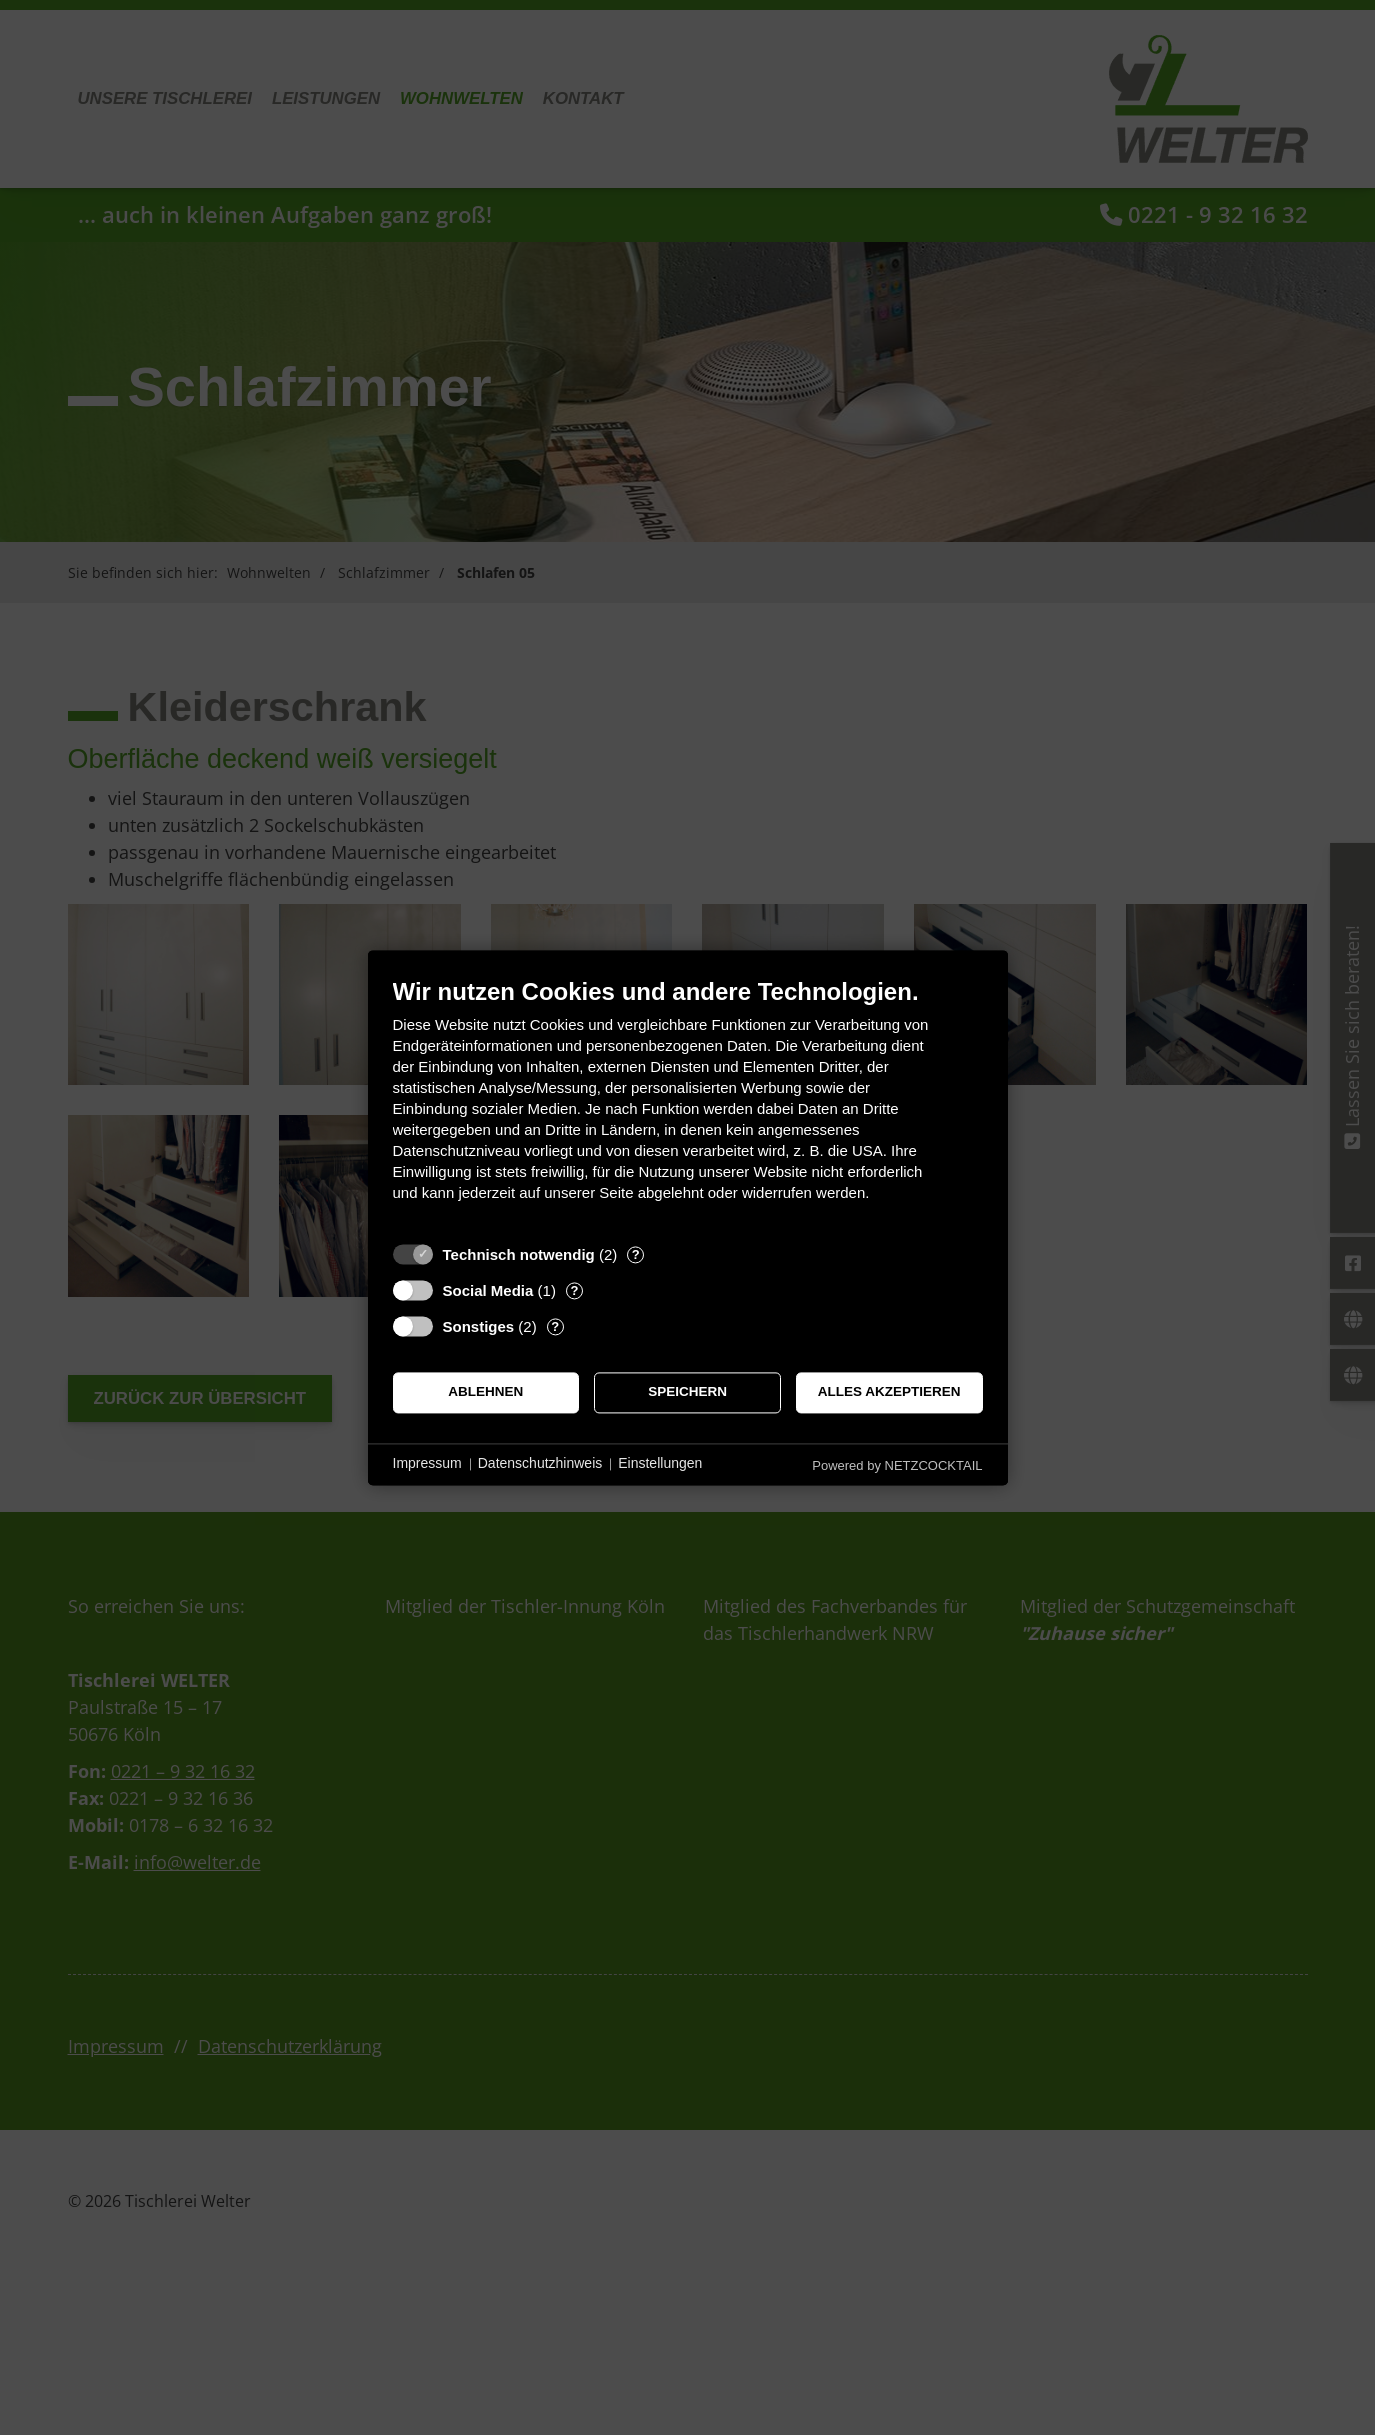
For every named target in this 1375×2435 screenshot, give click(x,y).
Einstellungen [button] (660, 1464)
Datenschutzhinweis (540, 1464)
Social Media (488, 1290)
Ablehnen (485, 1392)
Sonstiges (479, 1326)
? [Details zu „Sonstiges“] (555, 1326)
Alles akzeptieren (889, 1392)
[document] (688, 1104)
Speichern (687, 1392)
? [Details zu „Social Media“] (574, 1290)
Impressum (427, 1464)
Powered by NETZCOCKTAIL (897, 1465)
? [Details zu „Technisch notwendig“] (636, 1254)
